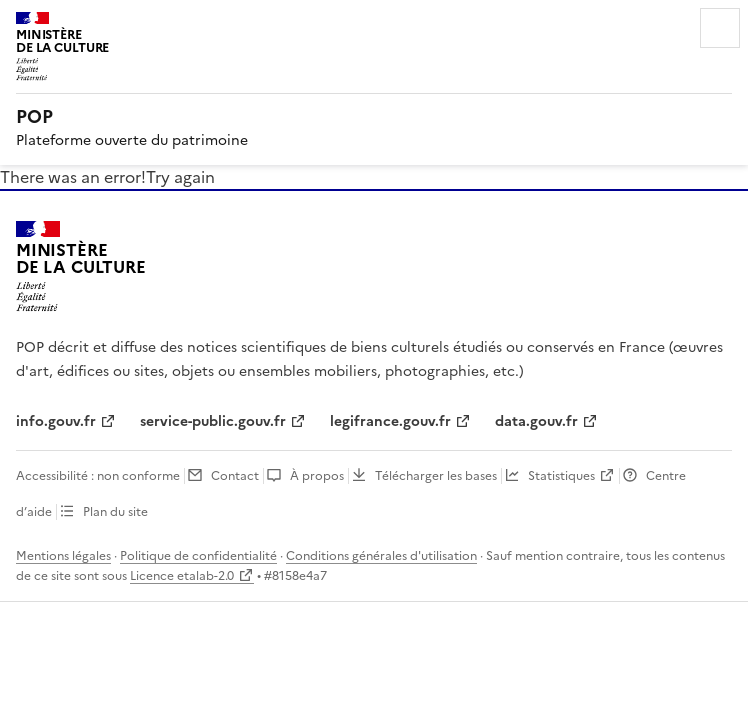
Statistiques (561, 476)
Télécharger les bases (436, 476)
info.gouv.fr (56, 421)
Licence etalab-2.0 (182, 576)
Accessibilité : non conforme (98, 476)
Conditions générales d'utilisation (381, 556)
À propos (317, 476)
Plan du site (115, 512)
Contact (235, 476)
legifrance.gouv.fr (390, 421)
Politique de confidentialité (198, 556)
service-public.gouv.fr (213, 421)
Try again (180, 177)
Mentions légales (63, 556)
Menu (720, 28)
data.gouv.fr (536, 421)
